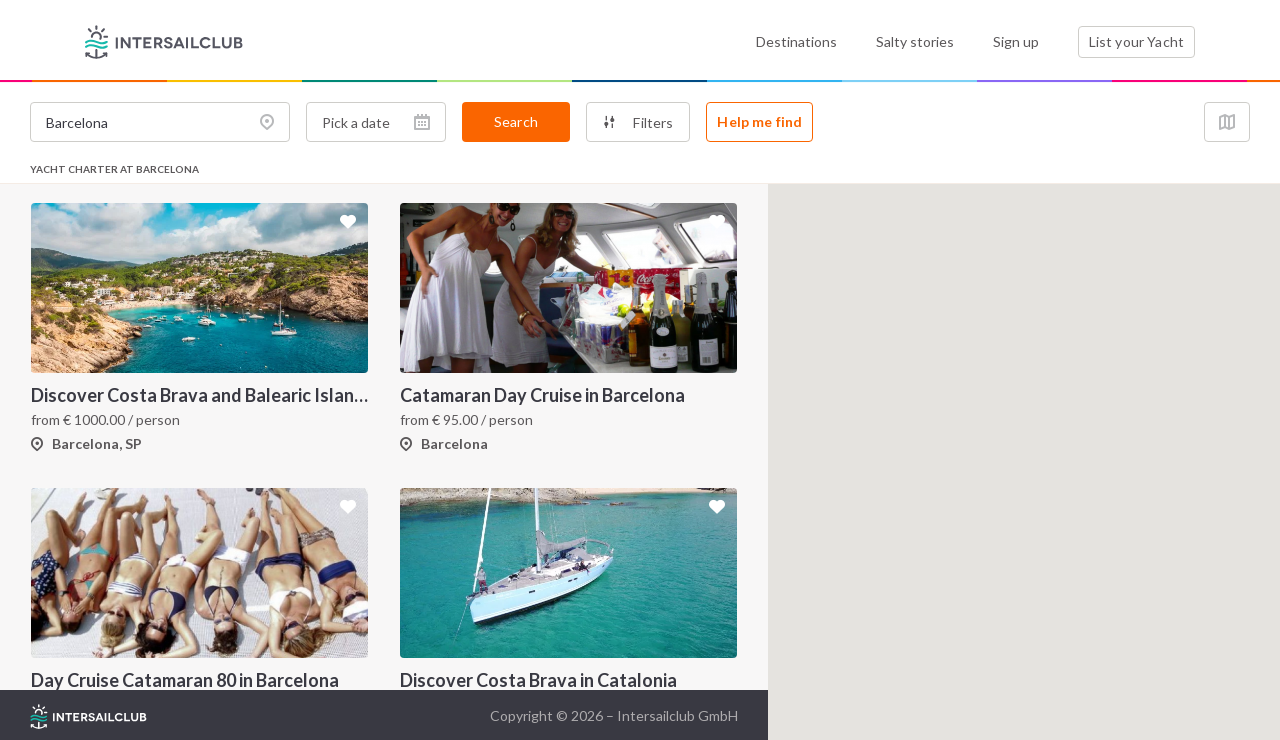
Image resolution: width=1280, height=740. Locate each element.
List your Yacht (1136, 41)
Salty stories (915, 41)
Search (516, 121)
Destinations (796, 41)
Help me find (759, 121)
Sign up (1016, 41)
